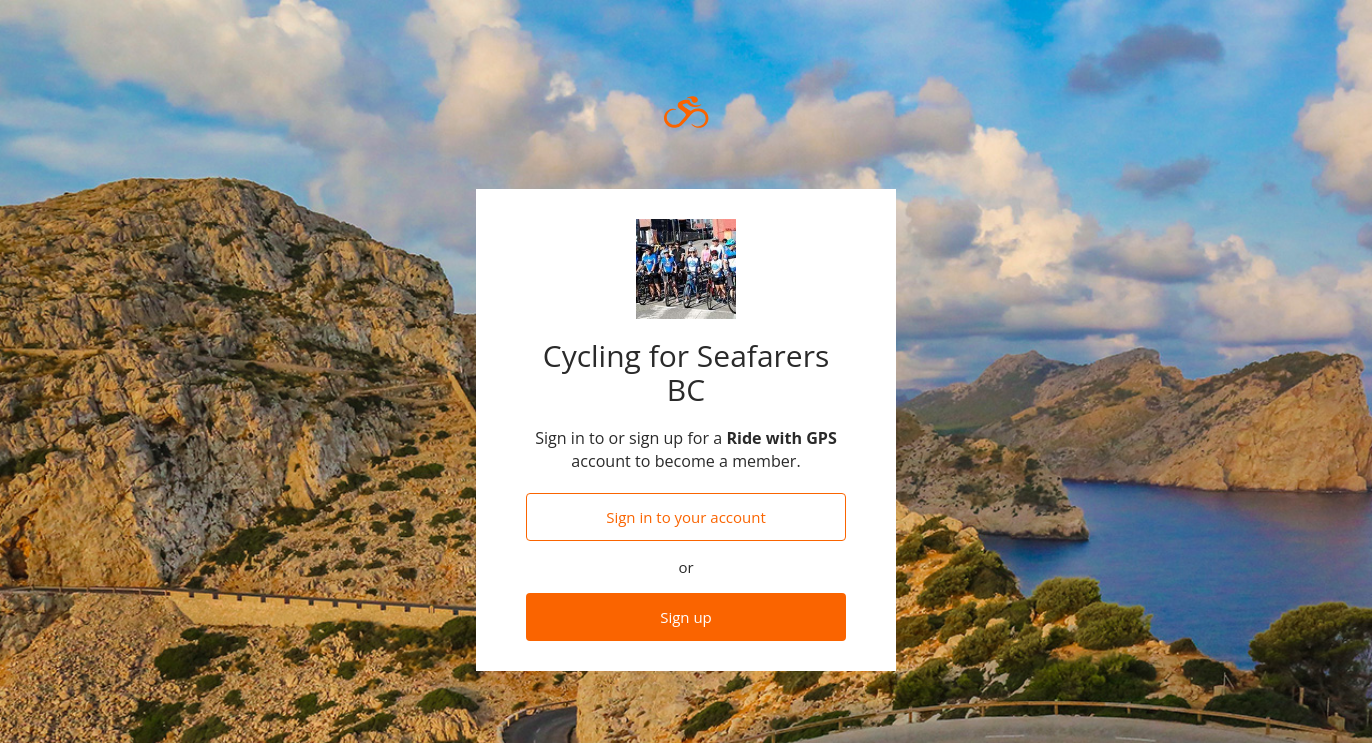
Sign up (686, 617)
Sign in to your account (686, 517)
